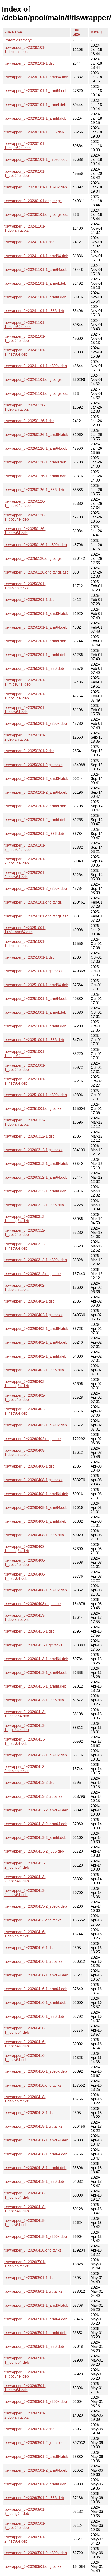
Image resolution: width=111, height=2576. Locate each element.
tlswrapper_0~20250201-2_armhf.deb (35, 820)
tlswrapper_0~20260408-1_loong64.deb (24, 1549)
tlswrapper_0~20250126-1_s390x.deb (35, 545)
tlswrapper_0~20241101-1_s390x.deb (35, 366)
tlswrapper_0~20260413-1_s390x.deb (35, 1755)
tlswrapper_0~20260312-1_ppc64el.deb (24, 1232)
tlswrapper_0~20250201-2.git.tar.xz (33, 765)
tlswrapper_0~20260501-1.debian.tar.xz (24, 2264)
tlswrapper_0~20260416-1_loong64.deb (24, 2030)
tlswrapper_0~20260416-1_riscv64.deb (24, 2058)
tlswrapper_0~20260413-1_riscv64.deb (24, 1741)
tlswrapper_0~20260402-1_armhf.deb (35, 1356)
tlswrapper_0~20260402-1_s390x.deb (35, 1425)
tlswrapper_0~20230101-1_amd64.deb (36, 77)
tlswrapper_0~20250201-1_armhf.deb (35, 655)
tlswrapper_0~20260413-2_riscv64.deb (24, 1893)
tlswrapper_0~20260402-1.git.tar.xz (33, 1315)
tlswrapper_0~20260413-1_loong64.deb (24, 1714)
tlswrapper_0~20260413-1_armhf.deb (35, 1686)
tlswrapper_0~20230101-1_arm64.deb (35, 91)
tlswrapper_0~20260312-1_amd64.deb (36, 1164)
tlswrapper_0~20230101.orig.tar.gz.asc (36, 215)
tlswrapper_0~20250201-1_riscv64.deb (24, 710)
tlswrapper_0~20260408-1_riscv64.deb (24, 1576)
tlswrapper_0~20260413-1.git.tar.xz (33, 1645)
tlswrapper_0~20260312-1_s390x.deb (35, 1260)
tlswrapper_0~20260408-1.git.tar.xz (33, 1480)
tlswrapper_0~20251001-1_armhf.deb (35, 1026)
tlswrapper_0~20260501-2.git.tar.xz (33, 2443)
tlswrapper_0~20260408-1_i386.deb (34, 1535)
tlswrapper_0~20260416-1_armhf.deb (35, 2003)
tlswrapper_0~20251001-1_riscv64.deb (24, 1081)
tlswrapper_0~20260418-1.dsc (29, 2113)
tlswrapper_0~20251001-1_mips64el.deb (24, 1054)
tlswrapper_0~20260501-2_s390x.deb (35, 2553)
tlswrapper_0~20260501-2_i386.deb (34, 2498)
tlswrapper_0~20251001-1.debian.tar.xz (24, 944)
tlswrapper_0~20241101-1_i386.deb (34, 311)
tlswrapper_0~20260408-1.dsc (29, 1466)
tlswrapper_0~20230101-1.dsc (29, 63)
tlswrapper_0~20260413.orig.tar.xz (32, 1920)
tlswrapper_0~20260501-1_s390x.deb (35, 2402)
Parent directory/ (18, 40)
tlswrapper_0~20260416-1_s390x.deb (35, 2071)
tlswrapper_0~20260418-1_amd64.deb (36, 2140)
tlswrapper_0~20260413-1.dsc (29, 1631)
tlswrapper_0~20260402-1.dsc (29, 1301)
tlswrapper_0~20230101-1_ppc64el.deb (24, 173)
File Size (76, 32)
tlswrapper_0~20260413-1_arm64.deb (35, 1673)
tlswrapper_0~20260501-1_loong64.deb (24, 2360)
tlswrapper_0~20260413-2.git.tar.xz (33, 1796)
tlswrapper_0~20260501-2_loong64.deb (24, 2511)
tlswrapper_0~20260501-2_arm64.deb (35, 2470)
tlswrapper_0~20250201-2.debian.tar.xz (24, 737)
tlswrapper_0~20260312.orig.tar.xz (32, 1274)
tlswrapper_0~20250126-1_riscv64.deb (24, 531)
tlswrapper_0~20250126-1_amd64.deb (36, 435)
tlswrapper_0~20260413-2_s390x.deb (35, 1906)
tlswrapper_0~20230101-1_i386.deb (34, 132)
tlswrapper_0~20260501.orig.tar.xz (32, 2567)
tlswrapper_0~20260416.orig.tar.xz (32, 2085)
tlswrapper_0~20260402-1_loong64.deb (24, 1384)
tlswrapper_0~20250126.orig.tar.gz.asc (36, 572)
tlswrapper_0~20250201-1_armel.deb (35, 641)
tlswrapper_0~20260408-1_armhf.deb (35, 1521)
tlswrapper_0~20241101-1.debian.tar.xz (24, 228)
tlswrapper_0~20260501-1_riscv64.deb (24, 2388)
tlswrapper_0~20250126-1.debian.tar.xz (24, 407)
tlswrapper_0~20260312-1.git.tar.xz (33, 1150)
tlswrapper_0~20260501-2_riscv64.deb (24, 2539)
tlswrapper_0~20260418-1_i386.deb (34, 2181)
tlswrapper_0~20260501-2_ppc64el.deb (24, 2525)
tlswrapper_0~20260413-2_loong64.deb (24, 1865)
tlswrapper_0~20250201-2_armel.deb (35, 806)
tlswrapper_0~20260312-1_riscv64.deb (24, 1246)
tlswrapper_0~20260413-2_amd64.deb (36, 1810)
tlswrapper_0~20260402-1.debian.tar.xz (24, 1287)
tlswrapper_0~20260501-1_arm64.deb (35, 2319)
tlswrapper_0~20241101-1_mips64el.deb (24, 325)
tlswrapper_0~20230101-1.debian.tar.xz (24, 50)
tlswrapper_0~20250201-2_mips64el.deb (24, 847)
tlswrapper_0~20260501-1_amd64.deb (36, 2305)
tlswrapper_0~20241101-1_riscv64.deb (24, 352)
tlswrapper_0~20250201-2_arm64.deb (35, 792)
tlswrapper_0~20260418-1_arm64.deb (35, 2154)
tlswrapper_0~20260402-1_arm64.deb (35, 1342)
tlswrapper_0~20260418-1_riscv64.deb (24, 2223)
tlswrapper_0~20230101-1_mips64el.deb (24, 146)
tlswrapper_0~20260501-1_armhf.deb (35, 2333)
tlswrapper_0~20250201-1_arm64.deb (35, 627)
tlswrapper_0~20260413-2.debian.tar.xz (24, 1769)
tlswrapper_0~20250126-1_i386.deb (34, 490)
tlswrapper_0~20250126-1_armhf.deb (35, 476)
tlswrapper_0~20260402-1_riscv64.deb (24, 1411)
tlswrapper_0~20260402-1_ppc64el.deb (24, 1397)
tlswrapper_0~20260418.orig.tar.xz (32, 2250)
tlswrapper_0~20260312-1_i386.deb (34, 1205)
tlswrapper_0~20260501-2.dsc (29, 2429)
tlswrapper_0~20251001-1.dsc (29, 957)
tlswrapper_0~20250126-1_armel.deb (35, 462)
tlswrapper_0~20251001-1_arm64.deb (35, 999)
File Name (13, 32)
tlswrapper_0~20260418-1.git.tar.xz (33, 2126)
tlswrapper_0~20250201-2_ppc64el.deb (24, 861)
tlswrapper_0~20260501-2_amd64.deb (36, 2457)
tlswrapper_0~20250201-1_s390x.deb (35, 724)
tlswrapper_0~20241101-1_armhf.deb (35, 297)
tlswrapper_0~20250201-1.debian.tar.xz (24, 586)
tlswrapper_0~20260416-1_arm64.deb (35, 1989)
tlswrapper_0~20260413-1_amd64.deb (36, 1659)
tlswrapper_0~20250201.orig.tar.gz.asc (36, 916)
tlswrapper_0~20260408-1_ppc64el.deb (24, 1562)
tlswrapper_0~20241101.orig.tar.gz (33, 380)
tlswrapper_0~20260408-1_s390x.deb (35, 1590)
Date (95, 32)
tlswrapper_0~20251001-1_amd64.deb (36, 985)
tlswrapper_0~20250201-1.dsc (29, 600)
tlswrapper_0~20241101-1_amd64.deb (36, 256)
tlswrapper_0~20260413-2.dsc (29, 1782)
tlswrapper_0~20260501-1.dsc (29, 2278)
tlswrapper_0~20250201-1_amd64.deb (36, 614)
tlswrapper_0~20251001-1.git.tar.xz (33, 971)
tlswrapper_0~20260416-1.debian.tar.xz (24, 1934)
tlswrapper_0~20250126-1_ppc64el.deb (24, 517)
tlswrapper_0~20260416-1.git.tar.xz (33, 1961)
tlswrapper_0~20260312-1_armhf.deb (35, 1191)
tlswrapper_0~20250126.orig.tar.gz (33, 559)
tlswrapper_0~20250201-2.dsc (29, 751)
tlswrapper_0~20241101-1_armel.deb (35, 283)
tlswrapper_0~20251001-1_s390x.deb (35, 1095)
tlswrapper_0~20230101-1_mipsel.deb (36, 160)
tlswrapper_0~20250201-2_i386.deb (34, 834)
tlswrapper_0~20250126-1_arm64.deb (35, 448)
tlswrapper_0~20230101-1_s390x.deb (35, 187)
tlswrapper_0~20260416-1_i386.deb (34, 2017)
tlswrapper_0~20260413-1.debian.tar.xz (24, 1617)
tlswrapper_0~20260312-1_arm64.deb (35, 1177)
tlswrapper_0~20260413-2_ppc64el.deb (24, 1879)
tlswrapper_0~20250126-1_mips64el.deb (24, 503)
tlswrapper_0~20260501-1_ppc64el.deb (24, 2374)
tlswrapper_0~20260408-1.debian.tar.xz (24, 1452)
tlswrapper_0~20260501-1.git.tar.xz (33, 2291)
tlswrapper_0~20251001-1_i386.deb (34, 1040)
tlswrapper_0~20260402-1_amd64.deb (36, 1329)
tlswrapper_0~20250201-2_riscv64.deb (24, 875)
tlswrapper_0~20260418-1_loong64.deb (24, 2195)
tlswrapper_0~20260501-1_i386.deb (34, 2346)
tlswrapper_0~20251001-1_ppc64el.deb (24, 1067)
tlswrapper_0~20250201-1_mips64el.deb (24, 682)
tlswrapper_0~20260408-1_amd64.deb (36, 1494)
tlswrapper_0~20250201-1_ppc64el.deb (24, 696)
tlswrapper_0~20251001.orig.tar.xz (32, 1109)
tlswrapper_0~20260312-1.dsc (29, 1136)
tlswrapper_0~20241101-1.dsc (29, 242)
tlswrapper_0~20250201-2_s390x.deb (35, 889)
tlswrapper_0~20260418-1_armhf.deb (35, 2168)
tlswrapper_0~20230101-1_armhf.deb (35, 118)
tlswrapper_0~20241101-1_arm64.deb (35, 270)
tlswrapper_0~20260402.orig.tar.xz (32, 1439)
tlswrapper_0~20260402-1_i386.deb (34, 1370)
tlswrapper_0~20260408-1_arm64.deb (35, 1508)
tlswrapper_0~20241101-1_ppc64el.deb (24, 338)
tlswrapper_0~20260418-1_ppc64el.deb (24, 2209)
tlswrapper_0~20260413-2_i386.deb (34, 1851)
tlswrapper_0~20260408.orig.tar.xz (32, 1604)
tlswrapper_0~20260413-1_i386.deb (34, 1700)
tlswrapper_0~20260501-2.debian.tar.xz (24, 2415)
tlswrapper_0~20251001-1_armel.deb (35, 1012)
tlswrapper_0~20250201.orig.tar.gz (33, 902)
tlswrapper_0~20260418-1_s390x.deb (35, 2237)
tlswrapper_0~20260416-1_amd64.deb (36, 1975)
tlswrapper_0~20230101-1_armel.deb (35, 105)
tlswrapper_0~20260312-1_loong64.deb (24, 1219)
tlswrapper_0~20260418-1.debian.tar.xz (24, 2099)
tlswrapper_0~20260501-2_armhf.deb (35, 2484)
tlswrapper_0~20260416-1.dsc (29, 1948)
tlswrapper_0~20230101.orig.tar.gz (33, 201)
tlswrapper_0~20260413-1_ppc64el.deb (24, 1728)
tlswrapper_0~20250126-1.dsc (29, 421)
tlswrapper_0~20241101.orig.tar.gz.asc (36, 394)
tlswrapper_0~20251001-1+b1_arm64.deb (24, 930)
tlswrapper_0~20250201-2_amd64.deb (36, 779)
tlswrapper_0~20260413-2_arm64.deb (35, 1824)
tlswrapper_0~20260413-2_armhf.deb (35, 1838)
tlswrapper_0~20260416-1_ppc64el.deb (24, 2044)
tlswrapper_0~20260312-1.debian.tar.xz (24, 1122)
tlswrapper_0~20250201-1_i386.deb (34, 668)
